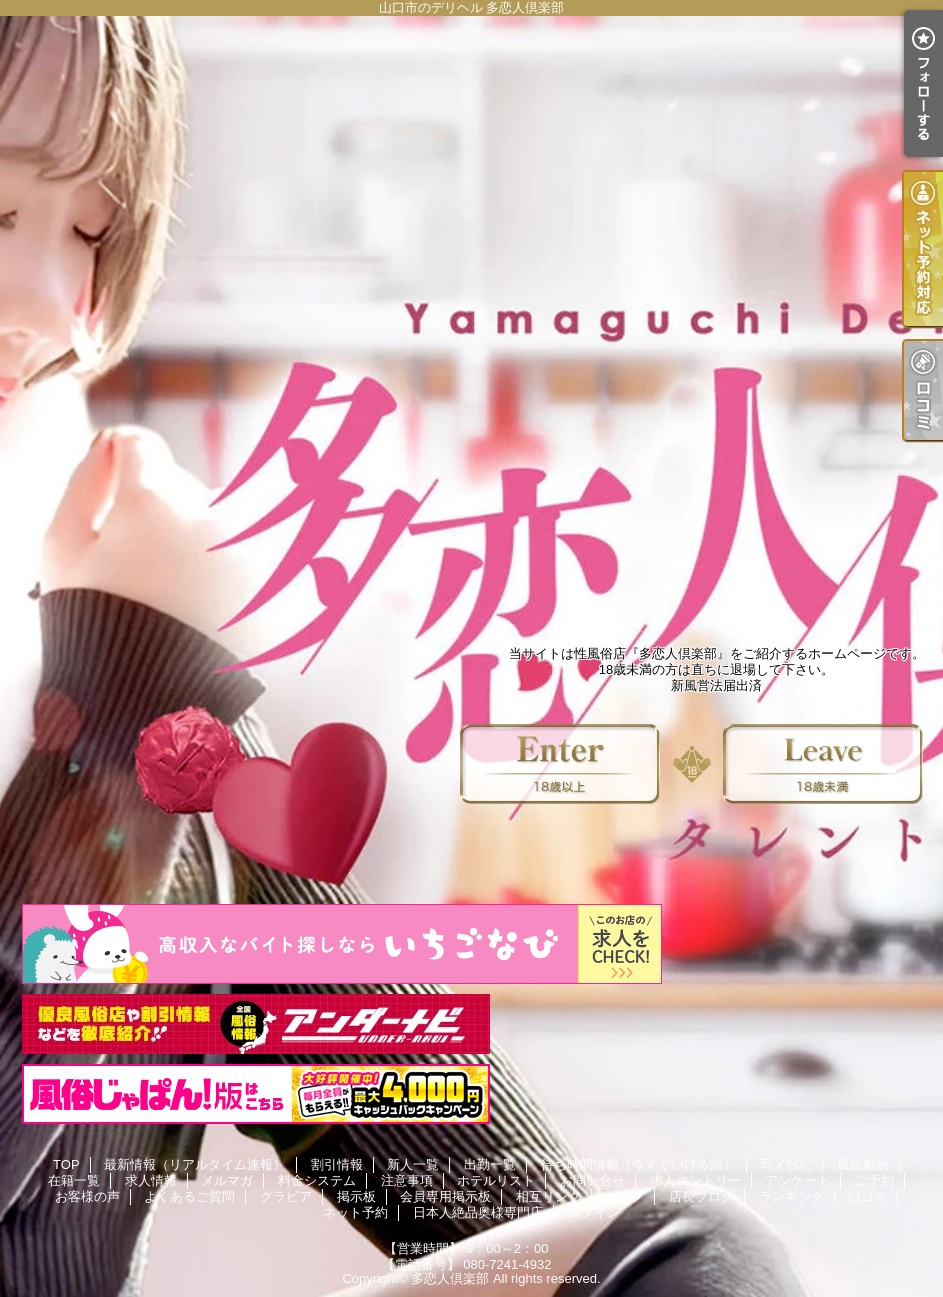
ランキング (791, 1196)
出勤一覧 (490, 1164)
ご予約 (874, 1180)
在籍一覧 (74, 1180)
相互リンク (548, 1196)
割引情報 (337, 1164)
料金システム (317, 1180)
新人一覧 (413, 1164)
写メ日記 (786, 1164)
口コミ (867, 1196)
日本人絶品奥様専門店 (478, 1212)
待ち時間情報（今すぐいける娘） (638, 1164)
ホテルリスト (496, 1180)
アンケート (797, 1180)
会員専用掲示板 (445, 1196)
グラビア (286, 1196)
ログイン (594, 1212)
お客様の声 (87, 1196)
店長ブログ (701, 1196)
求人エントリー (695, 1180)
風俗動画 (863, 1164)
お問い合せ (592, 1180)
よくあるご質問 (189, 1196)
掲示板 (356, 1196)
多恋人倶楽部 (450, 1278)
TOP (66, 1164)
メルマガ (227, 1180)
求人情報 (151, 1180)
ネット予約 (355, 1212)
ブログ (624, 1196)
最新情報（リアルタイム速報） (195, 1164)
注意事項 (407, 1180)
